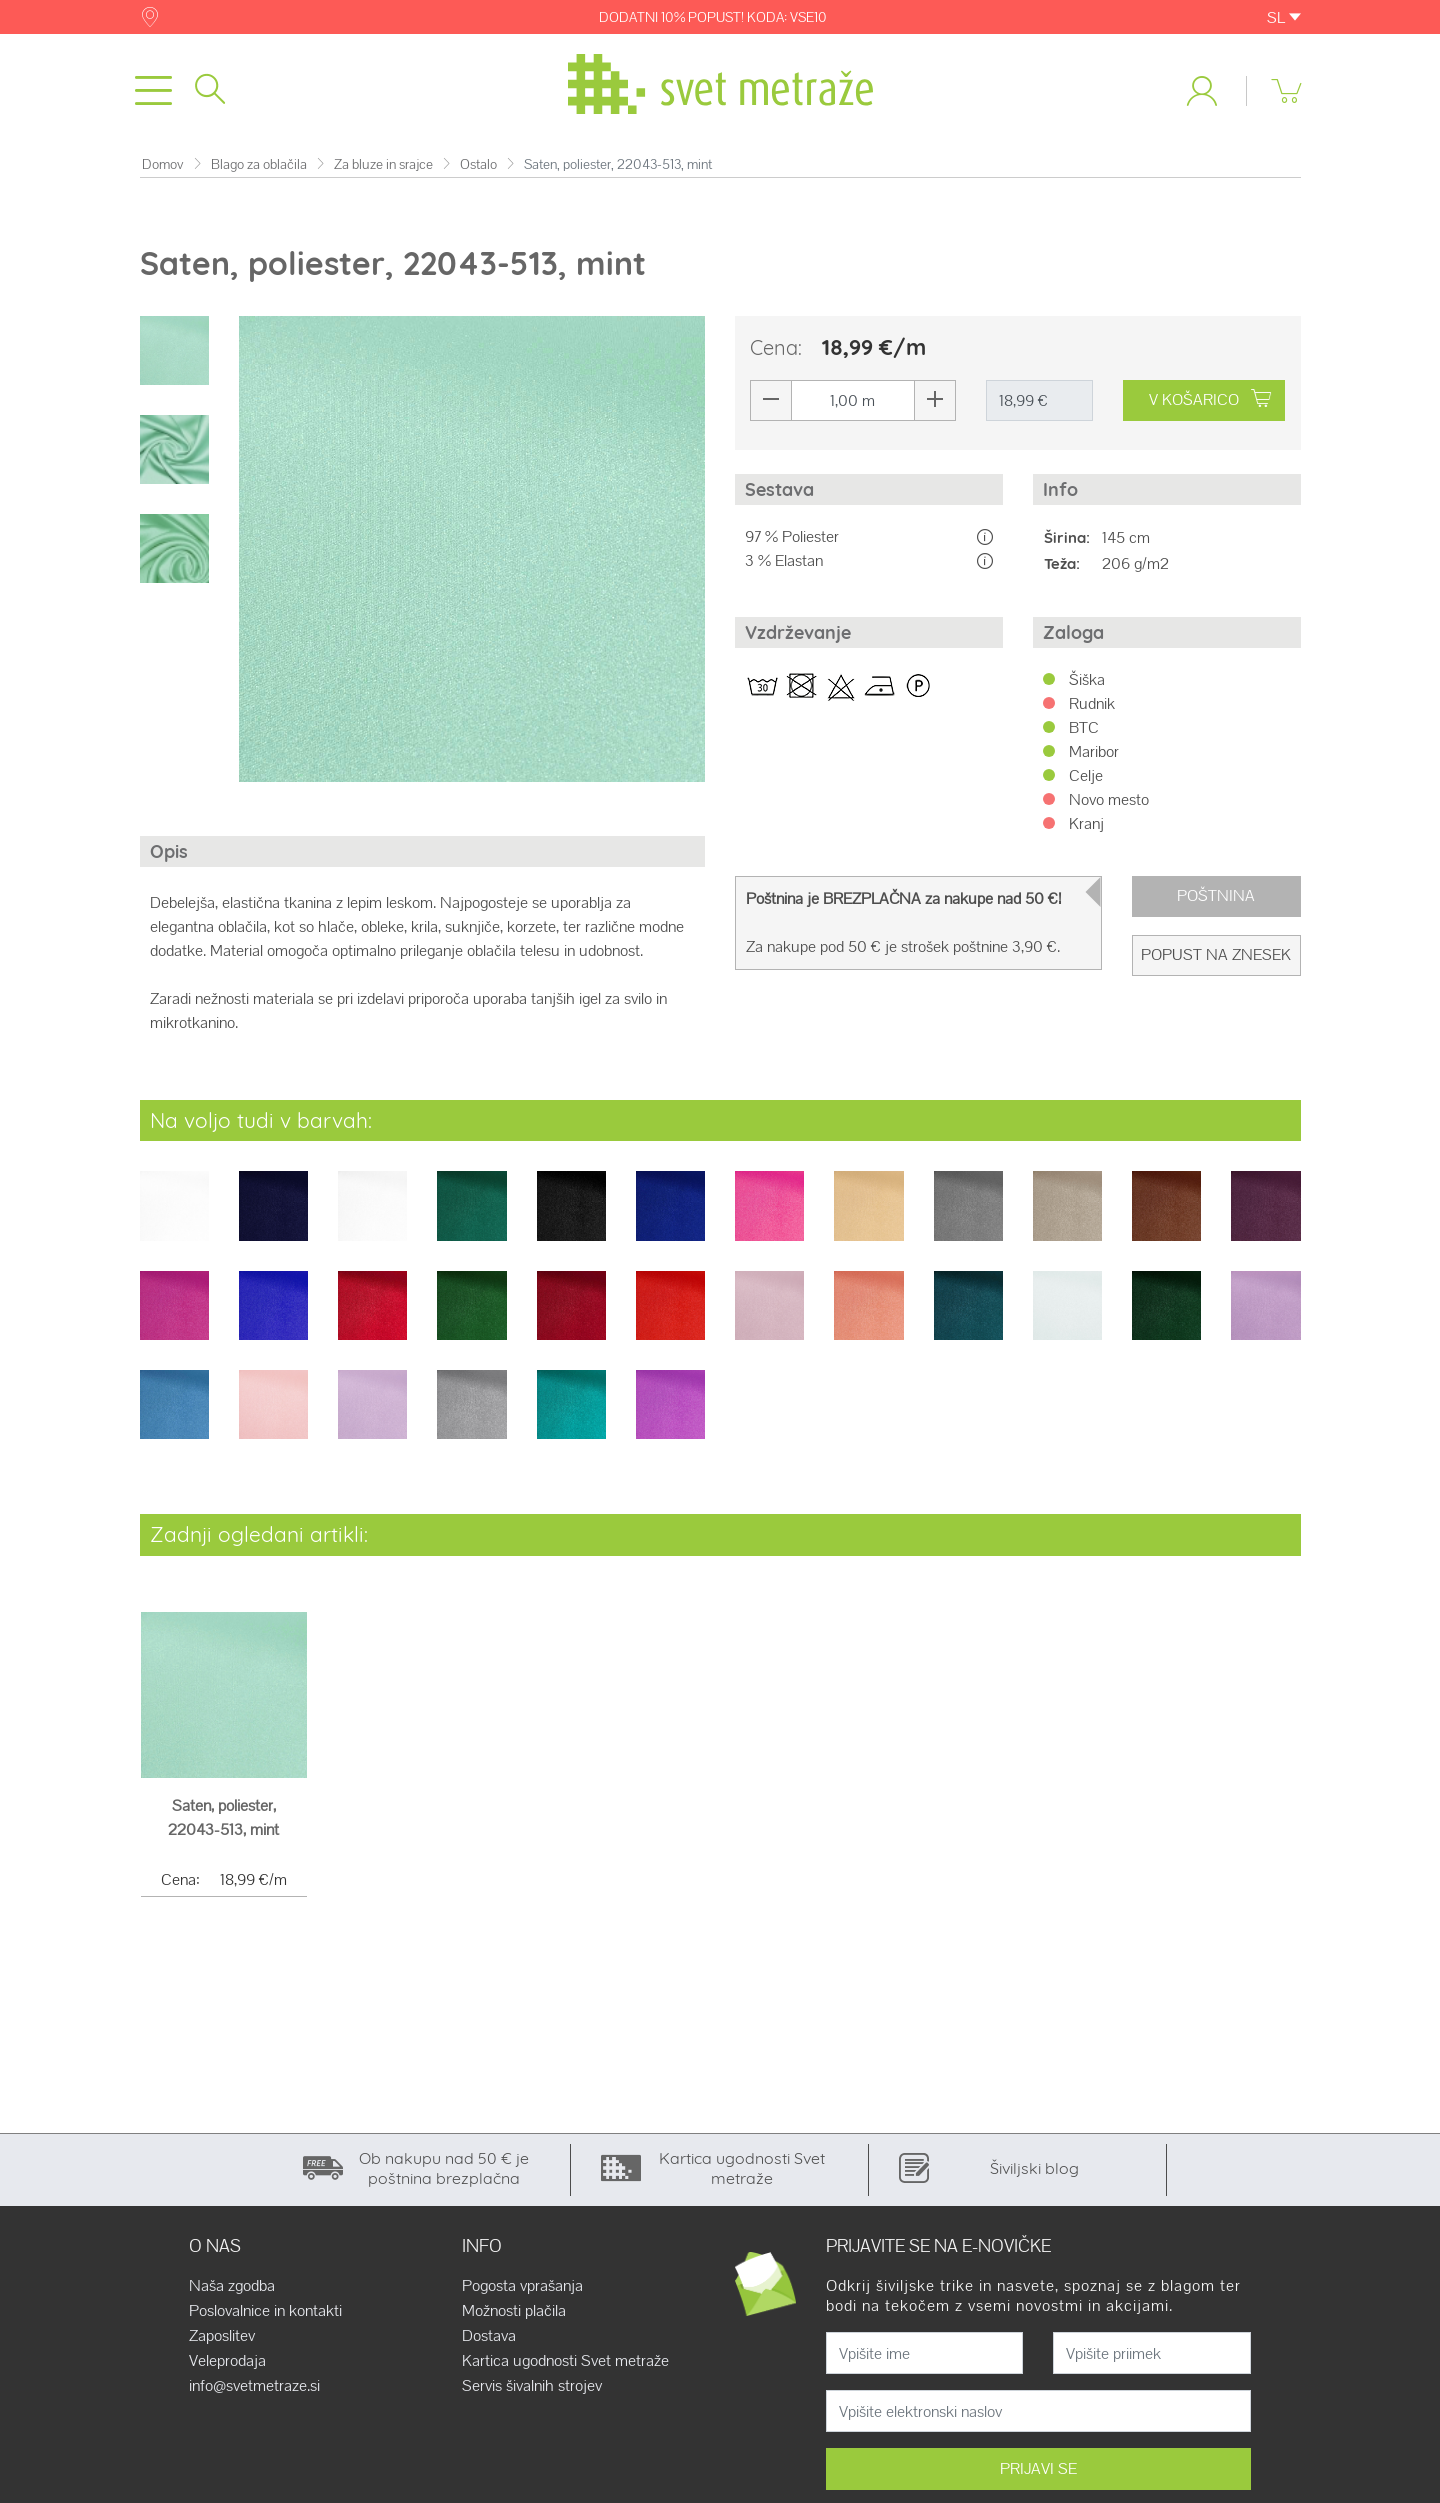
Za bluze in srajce (383, 164)
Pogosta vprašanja (522, 2287)
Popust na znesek (1216, 955)
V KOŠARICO (1210, 400)
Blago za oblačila (259, 164)
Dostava (489, 2337)
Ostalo (478, 164)
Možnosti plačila (514, 2312)
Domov (163, 164)
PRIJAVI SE (1038, 2469)
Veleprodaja (227, 2362)
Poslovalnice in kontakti (265, 2312)
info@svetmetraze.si (254, 2387)
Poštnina (1216, 896)
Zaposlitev (222, 2337)
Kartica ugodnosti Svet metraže (565, 2362)
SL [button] (1284, 17)
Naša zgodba (232, 2287)
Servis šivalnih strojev (532, 2387)
